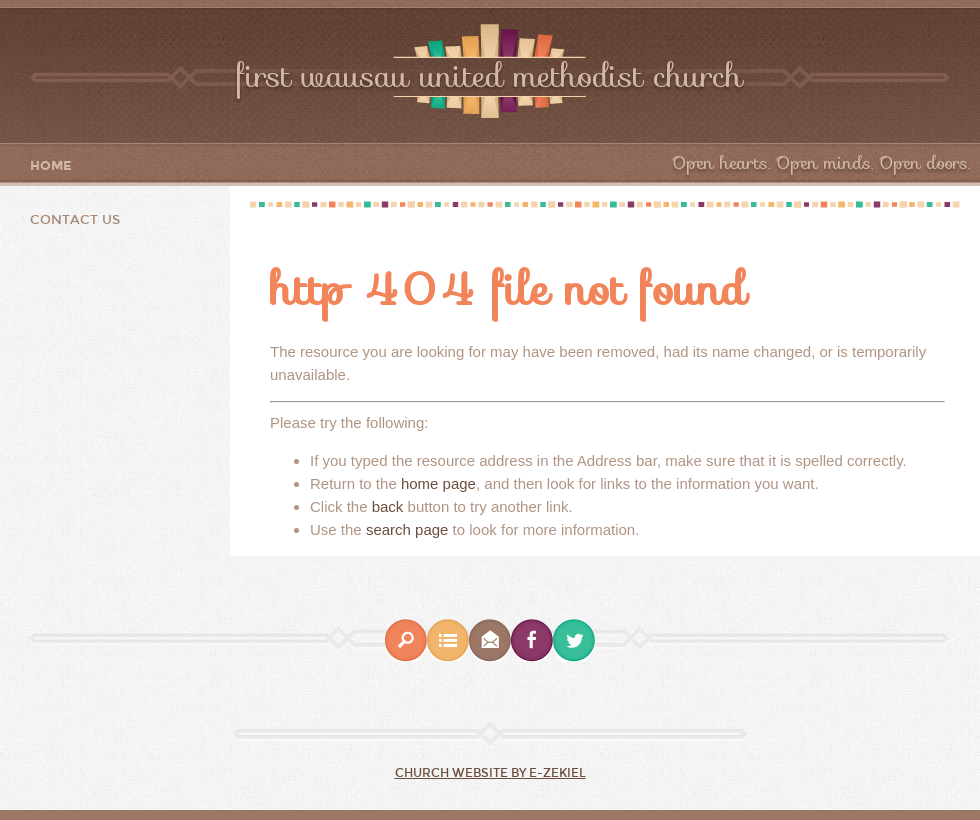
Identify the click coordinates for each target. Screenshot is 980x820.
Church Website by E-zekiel (490, 773)
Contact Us (75, 220)
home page (438, 483)
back (388, 506)
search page (407, 529)
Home (51, 166)
